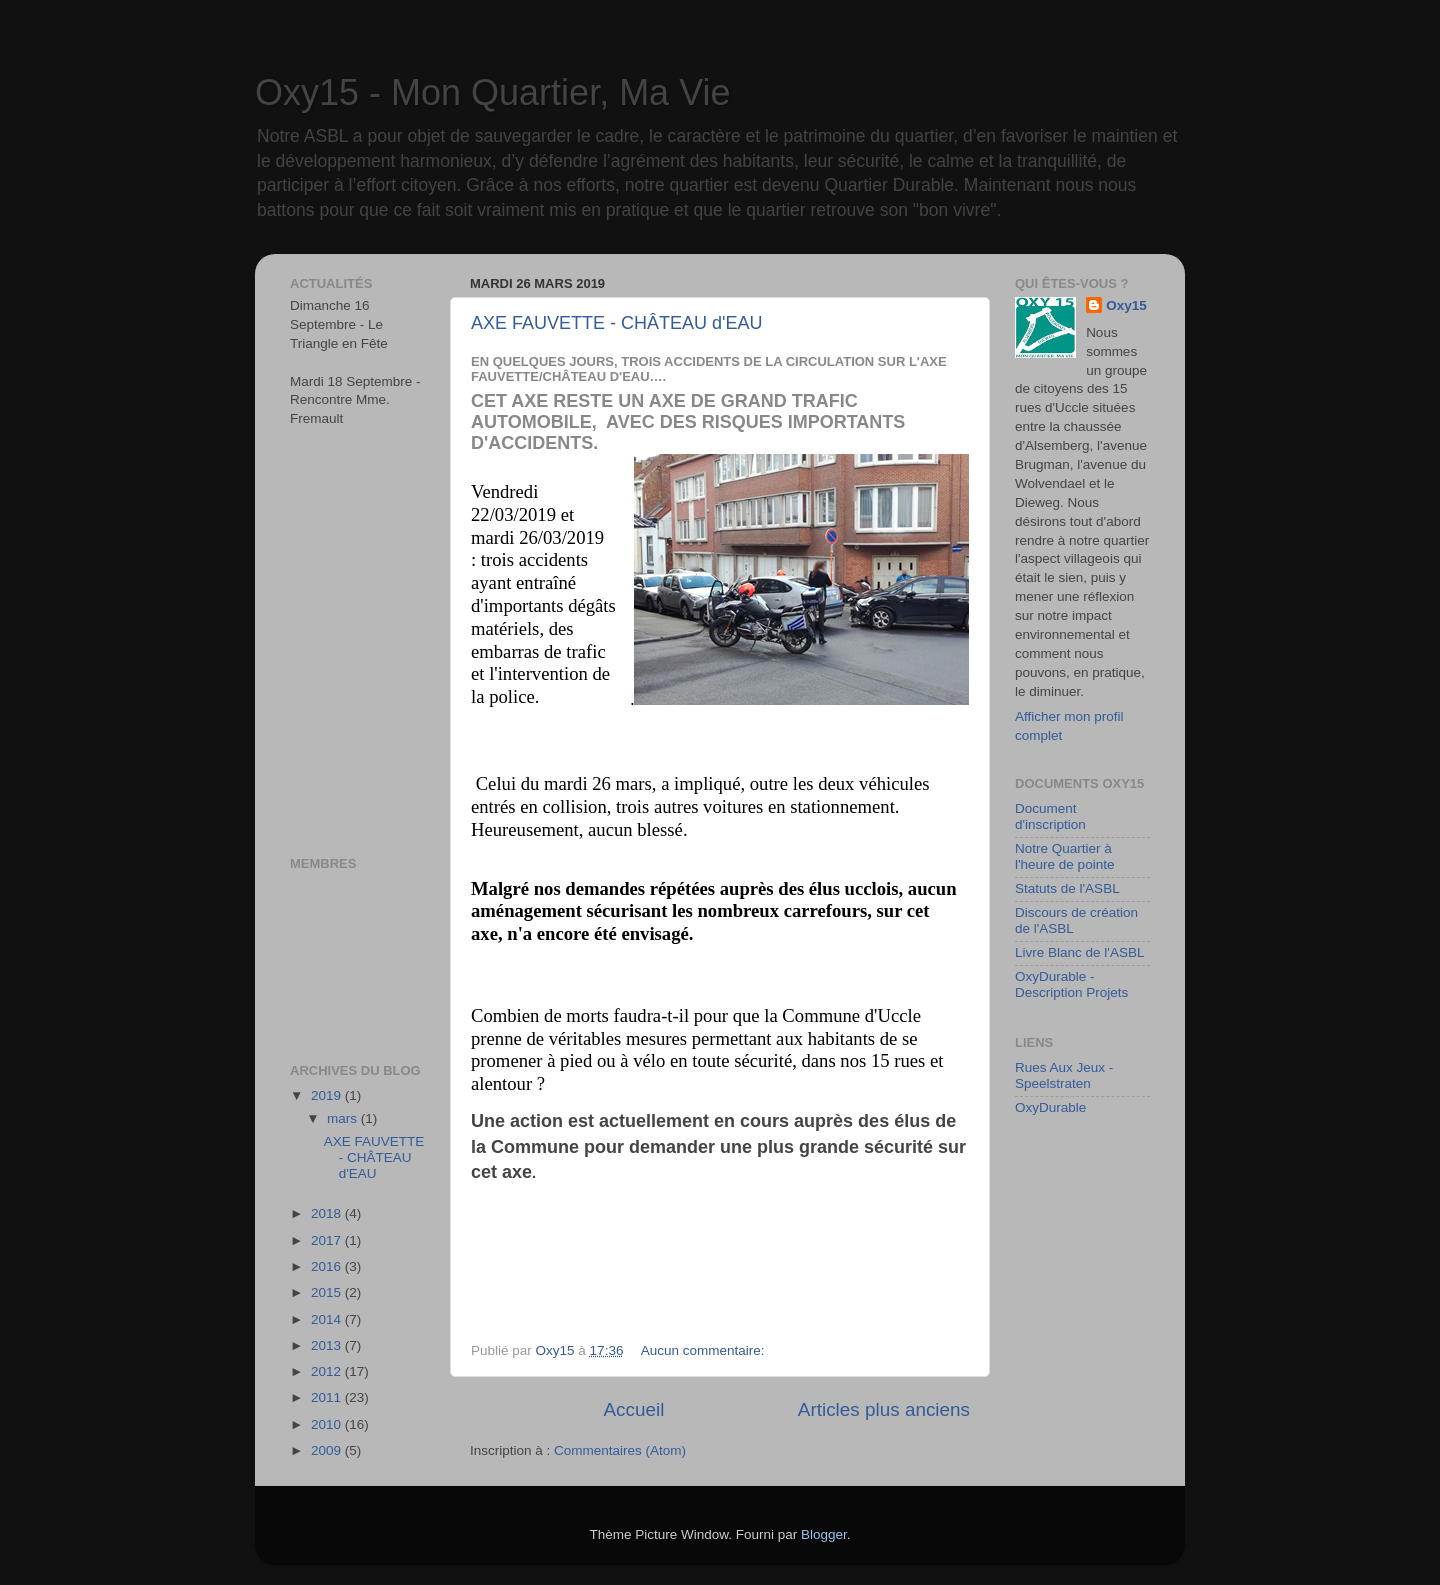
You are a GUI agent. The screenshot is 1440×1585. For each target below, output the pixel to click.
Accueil (633, 1409)
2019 (328, 1095)
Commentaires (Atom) (620, 1450)
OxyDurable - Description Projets (1071, 984)
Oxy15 (1126, 305)
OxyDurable (1050, 1107)
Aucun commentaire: (705, 1350)
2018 (328, 1213)
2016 (328, 1266)
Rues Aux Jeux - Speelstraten (1064, 1075)
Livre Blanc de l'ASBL (1079, 952)
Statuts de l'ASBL (1067, 888)
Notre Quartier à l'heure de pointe (1064, 856)
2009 (328, 1450)
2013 (328, 1345)
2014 (328, 1319)
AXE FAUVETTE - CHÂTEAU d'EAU (617, 323)
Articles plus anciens (884, 1409)
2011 (328, 1397)
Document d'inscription (1050, 816)
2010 (328, 1424)
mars (344, 1118)
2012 (328, 1371)
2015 (328, 1292)
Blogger (824, 1534)
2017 (328, 1240)
